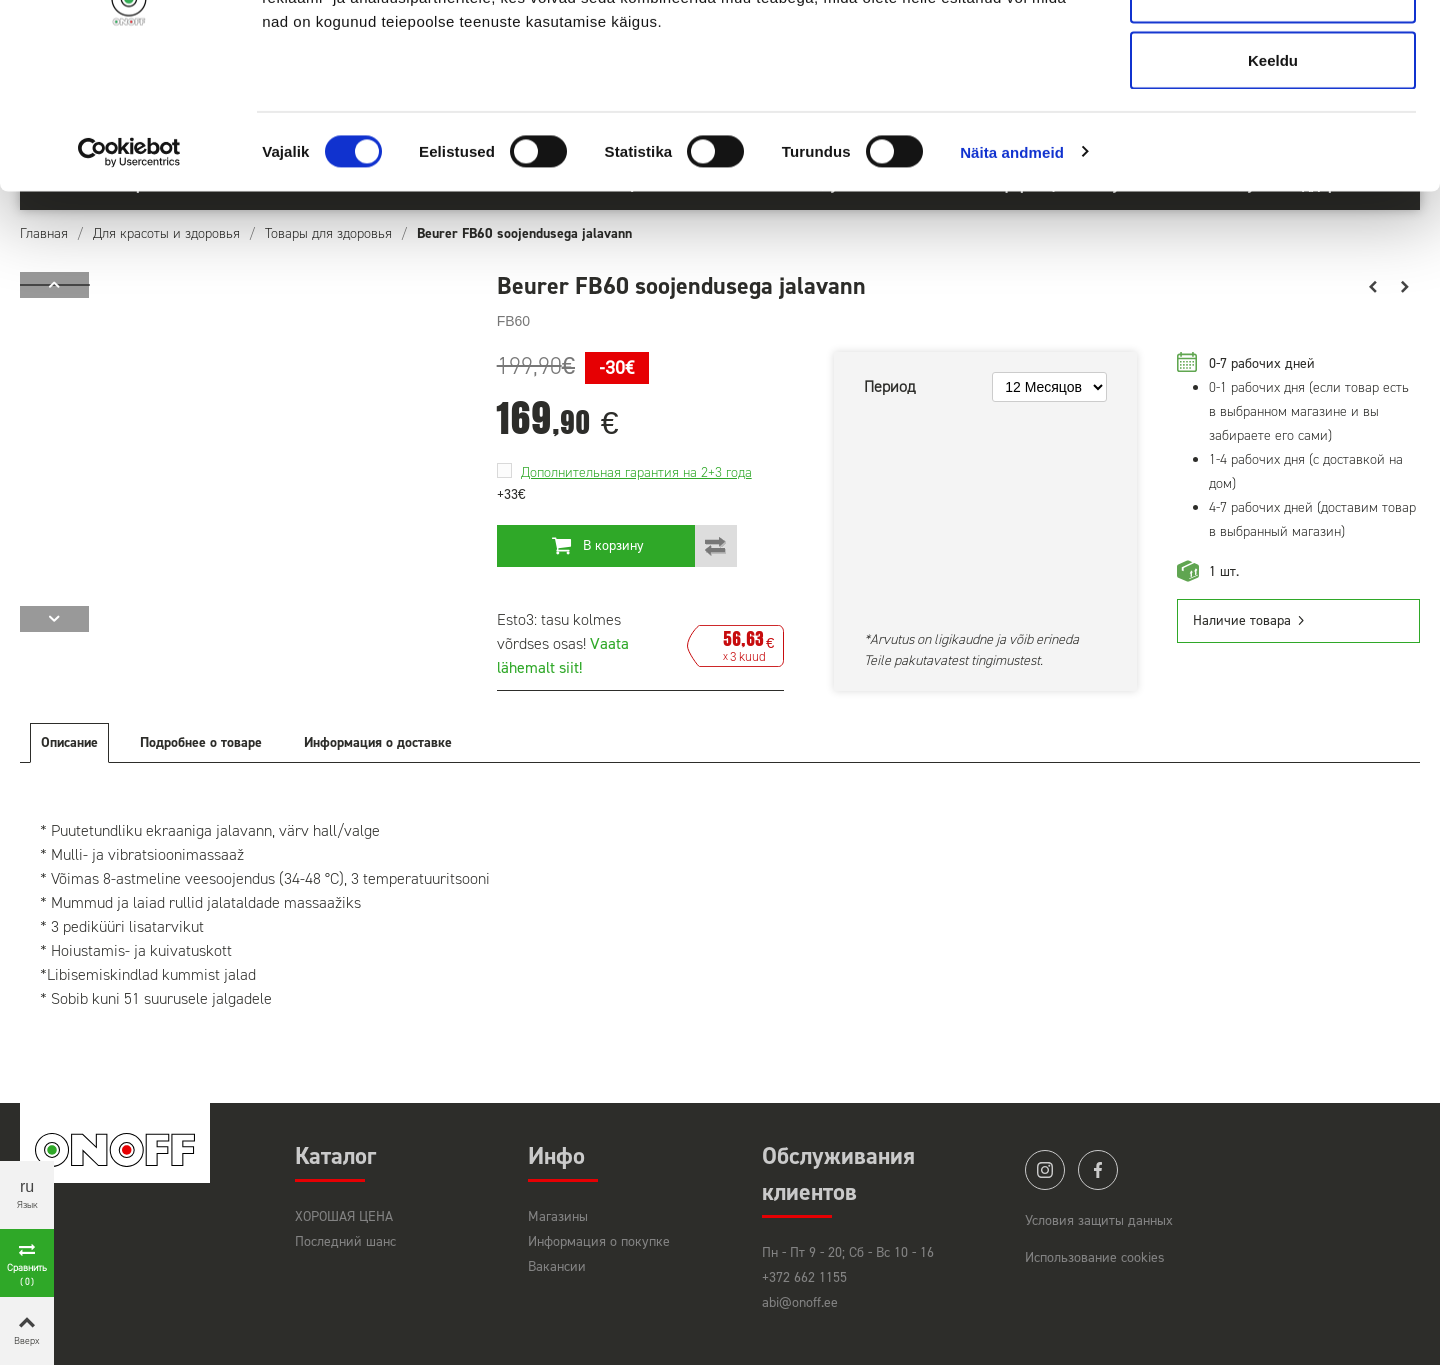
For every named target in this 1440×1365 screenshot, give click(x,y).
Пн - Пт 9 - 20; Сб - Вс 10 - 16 (848, 1252)
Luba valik (1272, 118)
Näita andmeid (1012, 275)
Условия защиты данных (1099, 1220)
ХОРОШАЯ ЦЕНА (344, 1216)
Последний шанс (345, 1241)
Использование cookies (1095, 1257)
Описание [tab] (69, 742)
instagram (1045, 1170)
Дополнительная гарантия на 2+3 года (636, 472)
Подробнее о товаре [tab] (201, 742)
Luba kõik (1273, 52)
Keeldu (1273, 183)
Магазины (558, 1216)
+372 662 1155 (804, 1277)
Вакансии (557, 1266)
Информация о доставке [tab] (378, 742)
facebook (1098, 1170)
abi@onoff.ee (800, 1302)
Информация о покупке (599, 1241)
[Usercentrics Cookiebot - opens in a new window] (129, 276)
